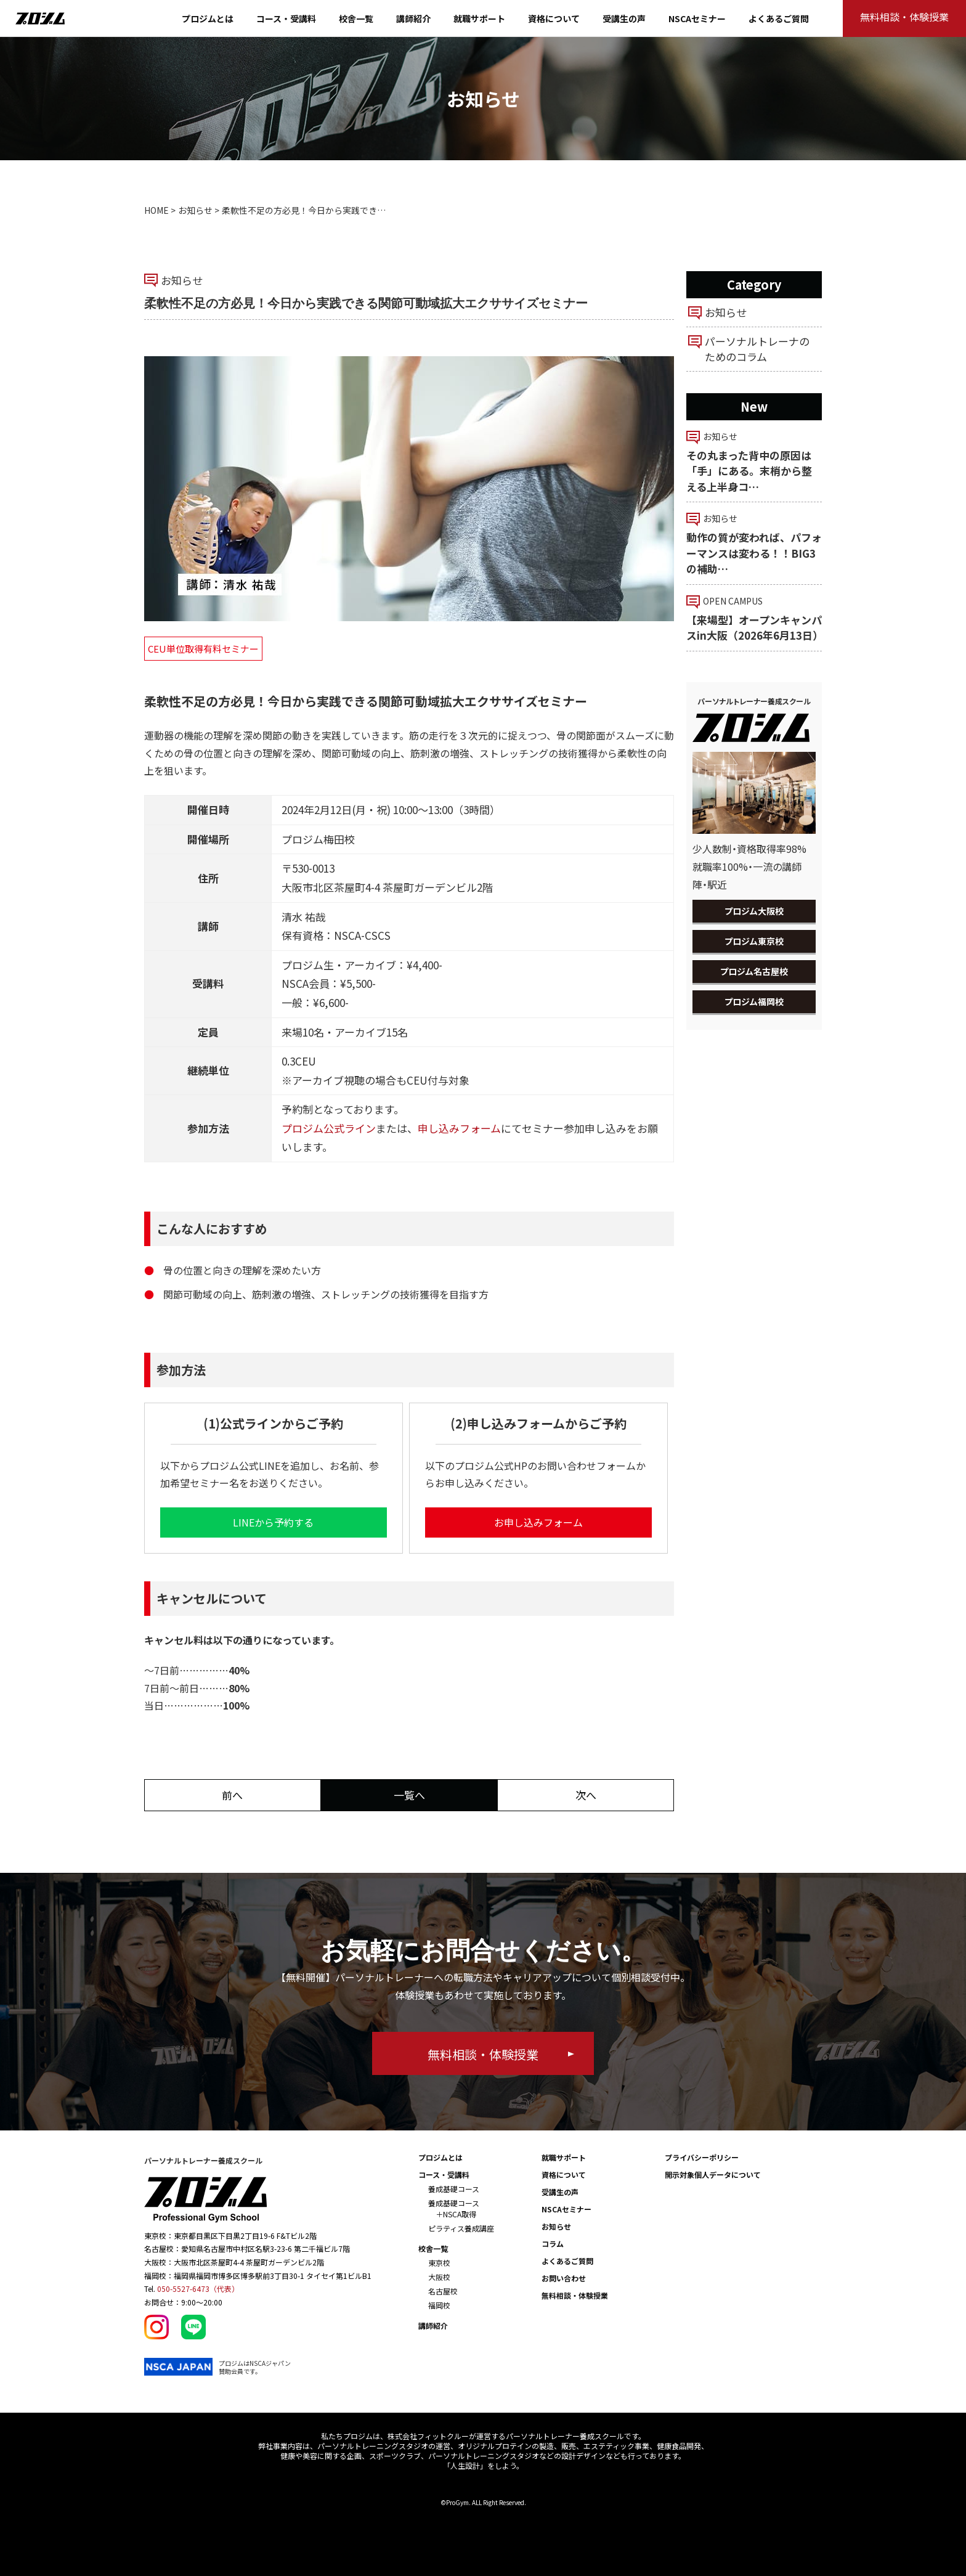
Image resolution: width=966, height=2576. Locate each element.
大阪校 (439, 2277)
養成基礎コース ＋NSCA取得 (453, 2208)
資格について (554, 18)
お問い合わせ (564, 2278)
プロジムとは (207, 18)
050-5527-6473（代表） (198, 2288)
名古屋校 (443, 2291)
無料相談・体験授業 (575, 2295)
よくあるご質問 (779, 18)
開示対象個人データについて (713, 2174)
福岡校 (439, 2305)
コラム (553, 2243)
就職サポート (479, 18)
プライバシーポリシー (702, 2157)
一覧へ (409, 1795)
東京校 (439, 2262)
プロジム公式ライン (329, 1128)
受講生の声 (624, 18)
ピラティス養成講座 (461, 2228)
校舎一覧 (356, 18)
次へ (585, 1795)
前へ (232, 1795)
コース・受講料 (286, 18)
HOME (156, 210)
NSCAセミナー (697, 18)
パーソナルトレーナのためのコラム (757, 349)
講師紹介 (413, 18)
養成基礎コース (453, 2188)
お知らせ (195, 210)
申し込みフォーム (459, 1128)
